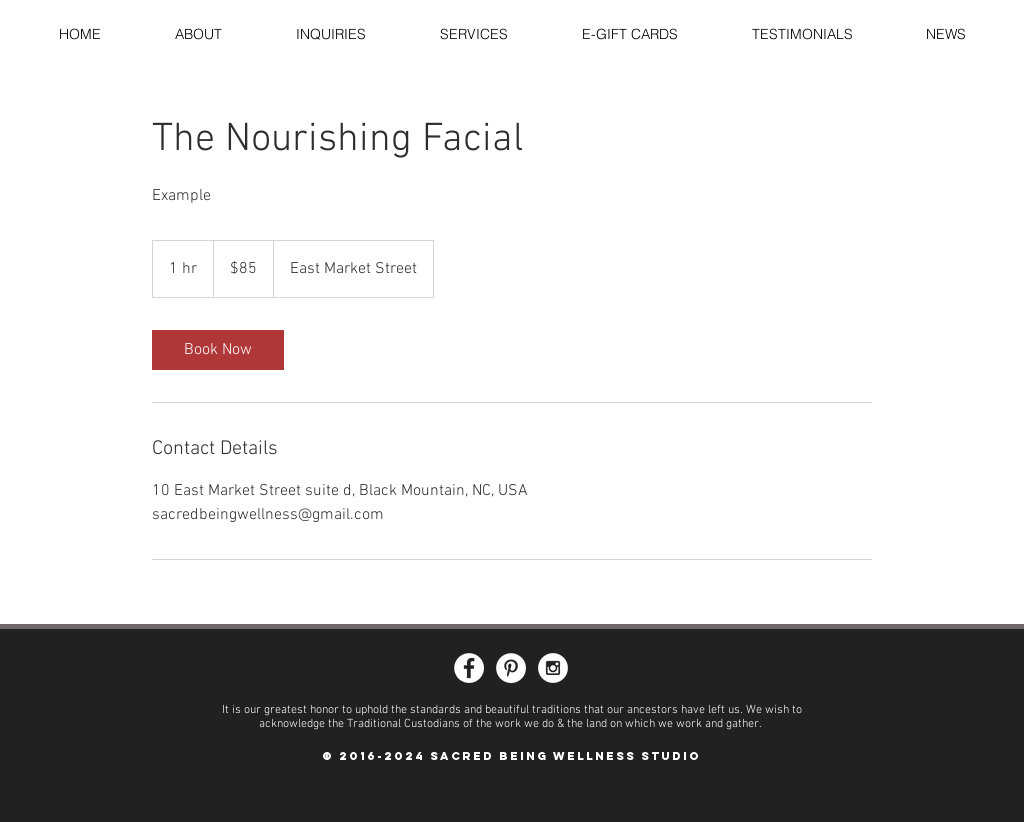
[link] (218, 350)
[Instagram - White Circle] (553, 668)
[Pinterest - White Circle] (511, 668)
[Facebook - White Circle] (469, 668)
